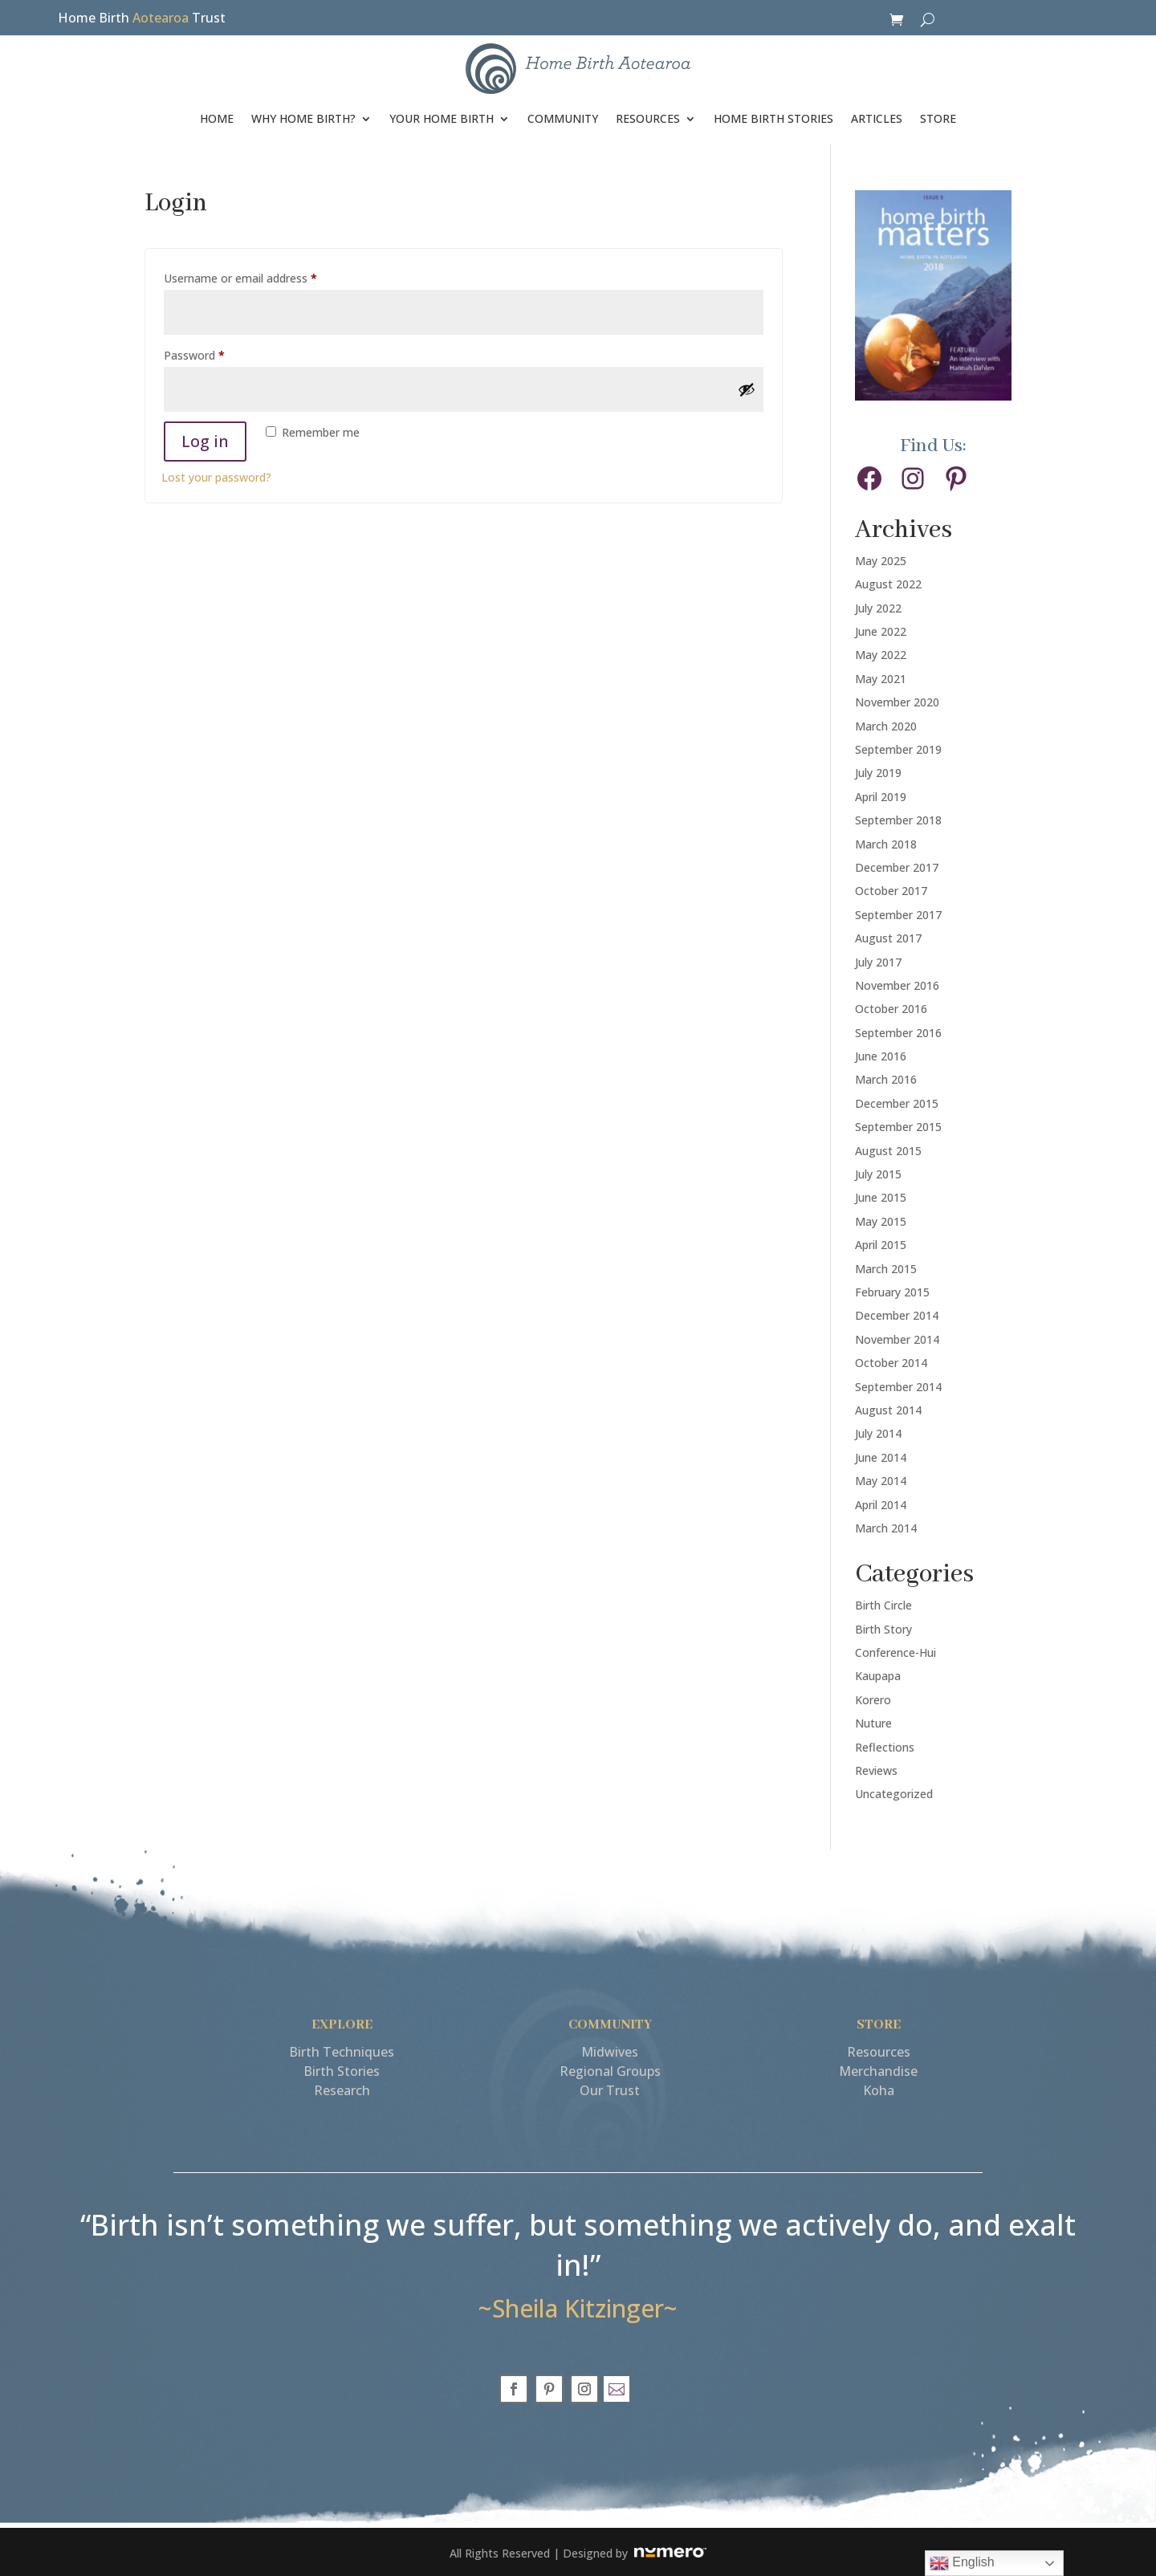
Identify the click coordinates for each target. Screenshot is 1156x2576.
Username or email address (263, 276)
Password (217, 353)
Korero (873, 1699)
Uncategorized (894, 1793)
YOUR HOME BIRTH (441, 118)
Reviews (876, 1770)
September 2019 (898, 749)
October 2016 (891, 1008)
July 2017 (878, 962)
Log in (205, 441)
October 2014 (891, 1362)
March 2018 (886, 844)
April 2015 (880, 1244)
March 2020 (886, 726)
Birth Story (883, 1629)
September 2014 (898, 1386)
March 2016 (886, 1079)
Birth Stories (341, 2071)
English (962, 2563)
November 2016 (897, 985)
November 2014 (897, 1339)
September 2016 (898, 1032)
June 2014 (880, 1457)
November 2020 (897, 702)
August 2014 (888, 1410)
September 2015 (898, 1126)
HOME (217, 118)
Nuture (873, 1723)
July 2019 (878, 772)
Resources (878, 2052)
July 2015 (878, 1174)
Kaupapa (878, 1675)
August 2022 (888, 584)
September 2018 (898, 820)
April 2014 (880, 1504)
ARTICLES (876, 118)
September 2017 (898, 914)
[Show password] (746, 389)
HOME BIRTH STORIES (773, 118)
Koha (878, 2090)
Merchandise (878, 2071)
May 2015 (880, 1221)
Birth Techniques (341, 2052)
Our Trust (610, 2090)
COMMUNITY (562, 118)
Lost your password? (216, 477)
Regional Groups (610, 2071)
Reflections (884, 1747)
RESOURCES (648, 118)
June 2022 (880, 631)
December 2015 (896, 1103)
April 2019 (880, 796)
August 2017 (888, 938)
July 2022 (878, 608)
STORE (938, 118)
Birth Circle (883, 1605)
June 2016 (880, 1056)
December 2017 (896, 867)
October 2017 (891, 890)
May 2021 (880, 678)
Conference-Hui (895, 1652)
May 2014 (880, 1480)
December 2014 (896, 1315)
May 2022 (880, 654)
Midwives (609, 2052)
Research (342, 2090)
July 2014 (878, 1433)
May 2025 (880, 560)
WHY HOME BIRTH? (303, 118)
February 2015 (892, 1292)
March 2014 (886, 1528)
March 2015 (886, 1268)
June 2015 (880, 1197)
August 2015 (888, 1150)
